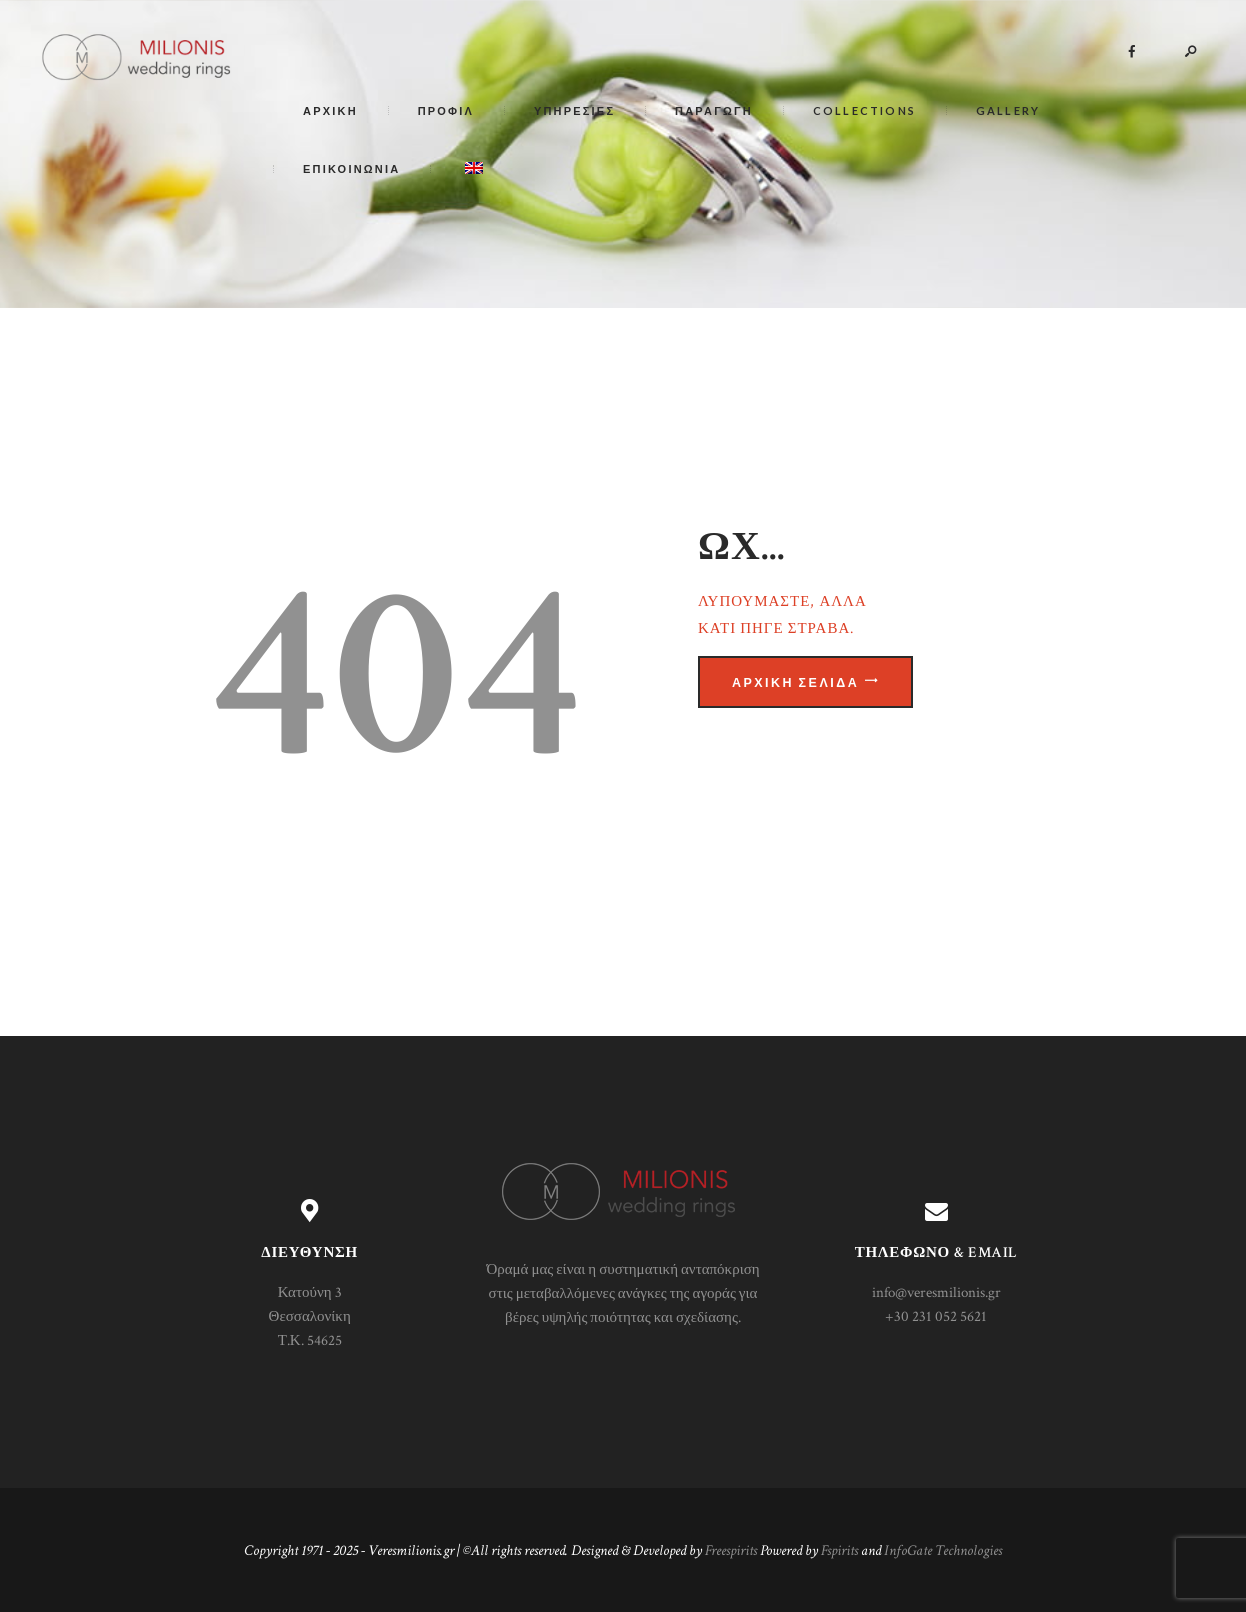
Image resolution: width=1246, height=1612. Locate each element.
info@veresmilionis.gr (936, 1292)
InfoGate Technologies (943, 1550)
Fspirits (839, 1550)
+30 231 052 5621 (936, 1316)
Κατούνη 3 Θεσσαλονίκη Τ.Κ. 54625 (310, 1316)
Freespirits (731, 1550)
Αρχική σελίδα (795, 682)
